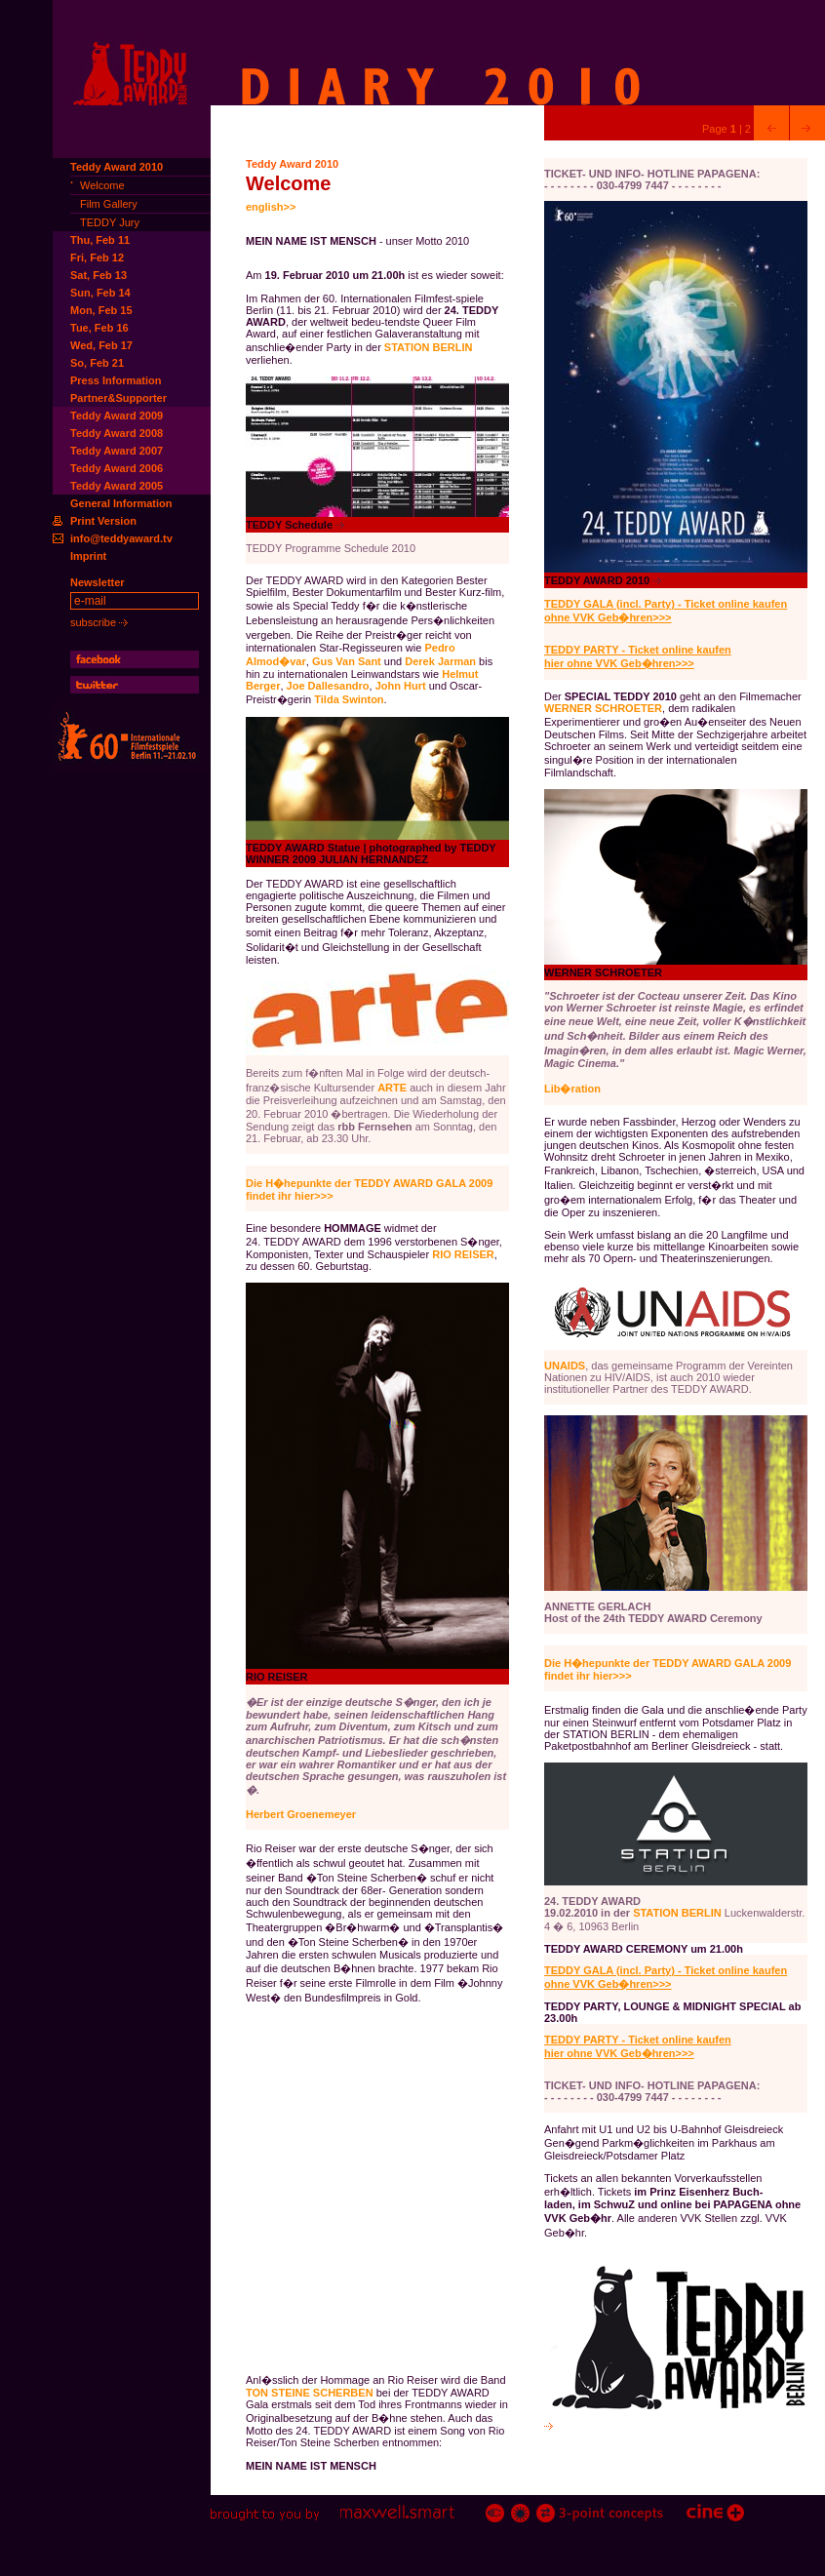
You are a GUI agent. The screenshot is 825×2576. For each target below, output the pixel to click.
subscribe (99, 622)
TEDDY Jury (109, 222)
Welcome (102, 185)
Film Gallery (109, 204)
